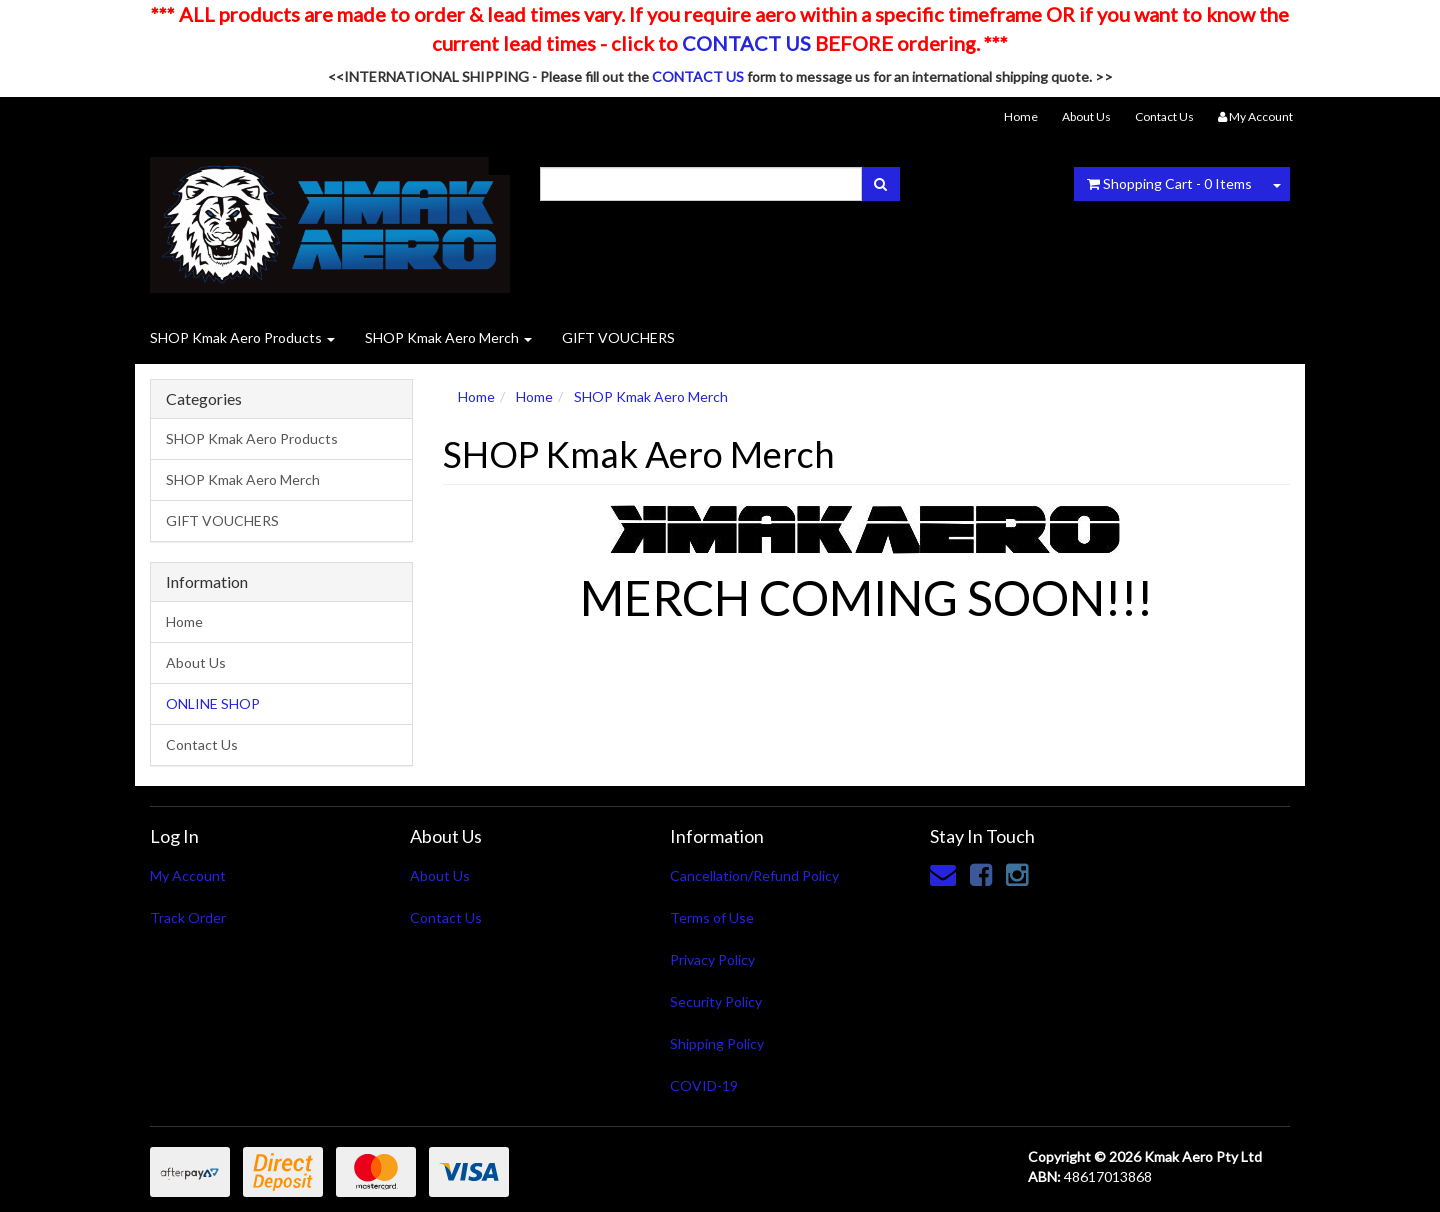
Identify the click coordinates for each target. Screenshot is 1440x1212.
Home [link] (184, 621)
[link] (981, 874)
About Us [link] (196, 662)
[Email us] (943, 874)
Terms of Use (712, 917)
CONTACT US (746, 43)
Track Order (188, 917)
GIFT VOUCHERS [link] (222, 520)
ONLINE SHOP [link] (213, 703)
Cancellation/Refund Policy (754, 875)
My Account (188, 875)
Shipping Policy (717, 1043)
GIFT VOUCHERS (618, 337)
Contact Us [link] (202, 744)
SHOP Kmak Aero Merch (448, 337)
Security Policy (716, 1001)
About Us (1086, 116)
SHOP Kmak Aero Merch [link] (243, 479)
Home (1021, 116)
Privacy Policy (712, 959)
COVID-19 (704, 1085)
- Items (1169, 183)
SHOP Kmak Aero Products (242, 337)
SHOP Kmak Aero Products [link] (252, 438)
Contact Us (1164, 116)
